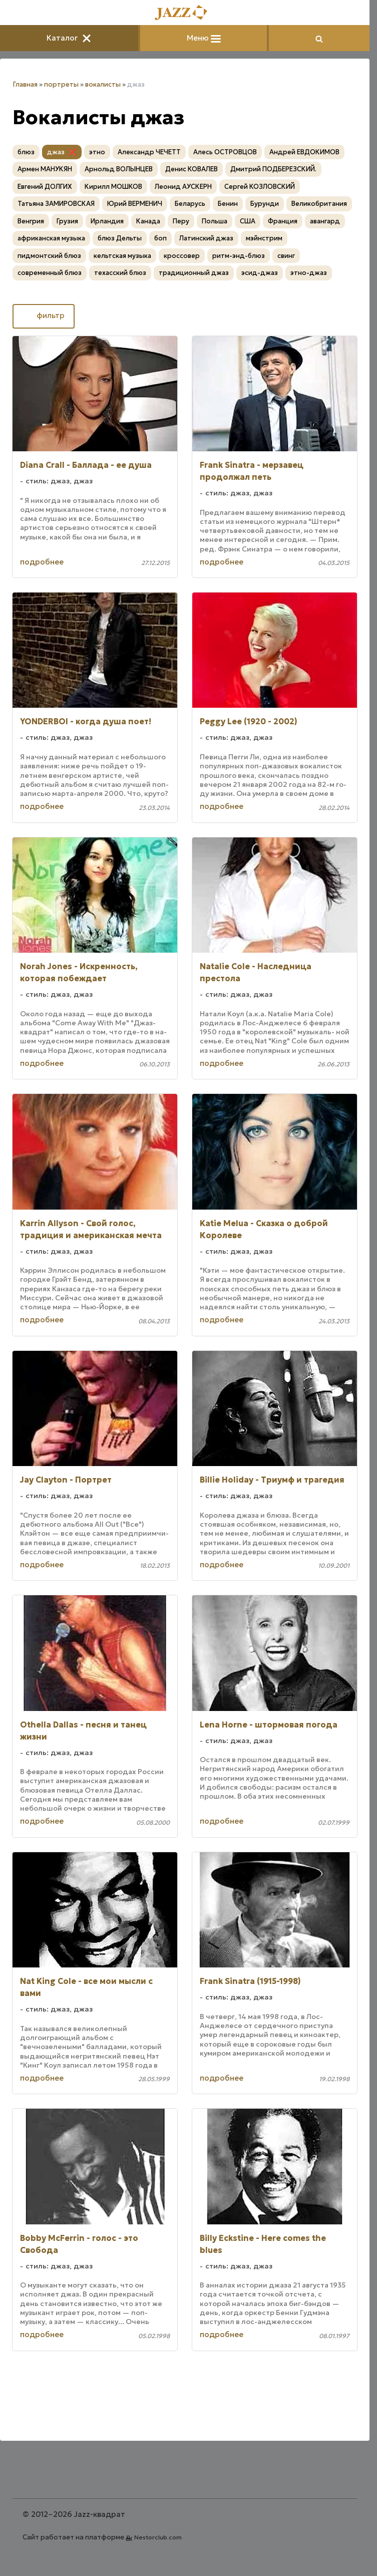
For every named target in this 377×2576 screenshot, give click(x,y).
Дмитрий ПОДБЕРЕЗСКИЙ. (273, 169)
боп (160, 238)
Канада (148, 221)
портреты (61, 84)
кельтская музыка (122, 255)
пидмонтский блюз (49, 255)
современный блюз (50, 272)
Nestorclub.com (158, 2537)
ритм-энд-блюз (238, 255)
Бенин (228, 203)
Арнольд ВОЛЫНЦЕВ (119, 169)
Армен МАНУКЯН (45, 169)
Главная (25, 84)
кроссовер (182, 255)
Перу (181, 221)
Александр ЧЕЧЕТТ (149, 152)
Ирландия (107, 221)
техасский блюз (120, 272)
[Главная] (185, 13)
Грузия (67, 221)
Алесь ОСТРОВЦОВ (225, 152)
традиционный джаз (194, 272)
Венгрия (31, 221)
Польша (214, 221)
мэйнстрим (264, 238)
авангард (325, 221)
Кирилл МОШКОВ (113, 186)
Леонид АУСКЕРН (183, 186)
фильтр (44, 315)
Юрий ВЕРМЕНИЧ (134, 203)
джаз (56, 152)
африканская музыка (51, 238)
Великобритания (319, 203)
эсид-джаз (259, 272)
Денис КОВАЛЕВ (191, 169)
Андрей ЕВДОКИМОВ (304, 152)
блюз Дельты (120, 238)
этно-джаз (308, 272)
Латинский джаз (206, 238)
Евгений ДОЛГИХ (45, 186)
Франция (282, 221)
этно (97, 152)
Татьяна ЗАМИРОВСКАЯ (56, 203)
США (247, 221)
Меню (204, 38)
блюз (26, 152)
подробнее (42, 561)
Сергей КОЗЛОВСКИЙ (259, 186)
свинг (286, 255)
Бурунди (264, 203)
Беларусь (190, 203)
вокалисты (103, 84)
